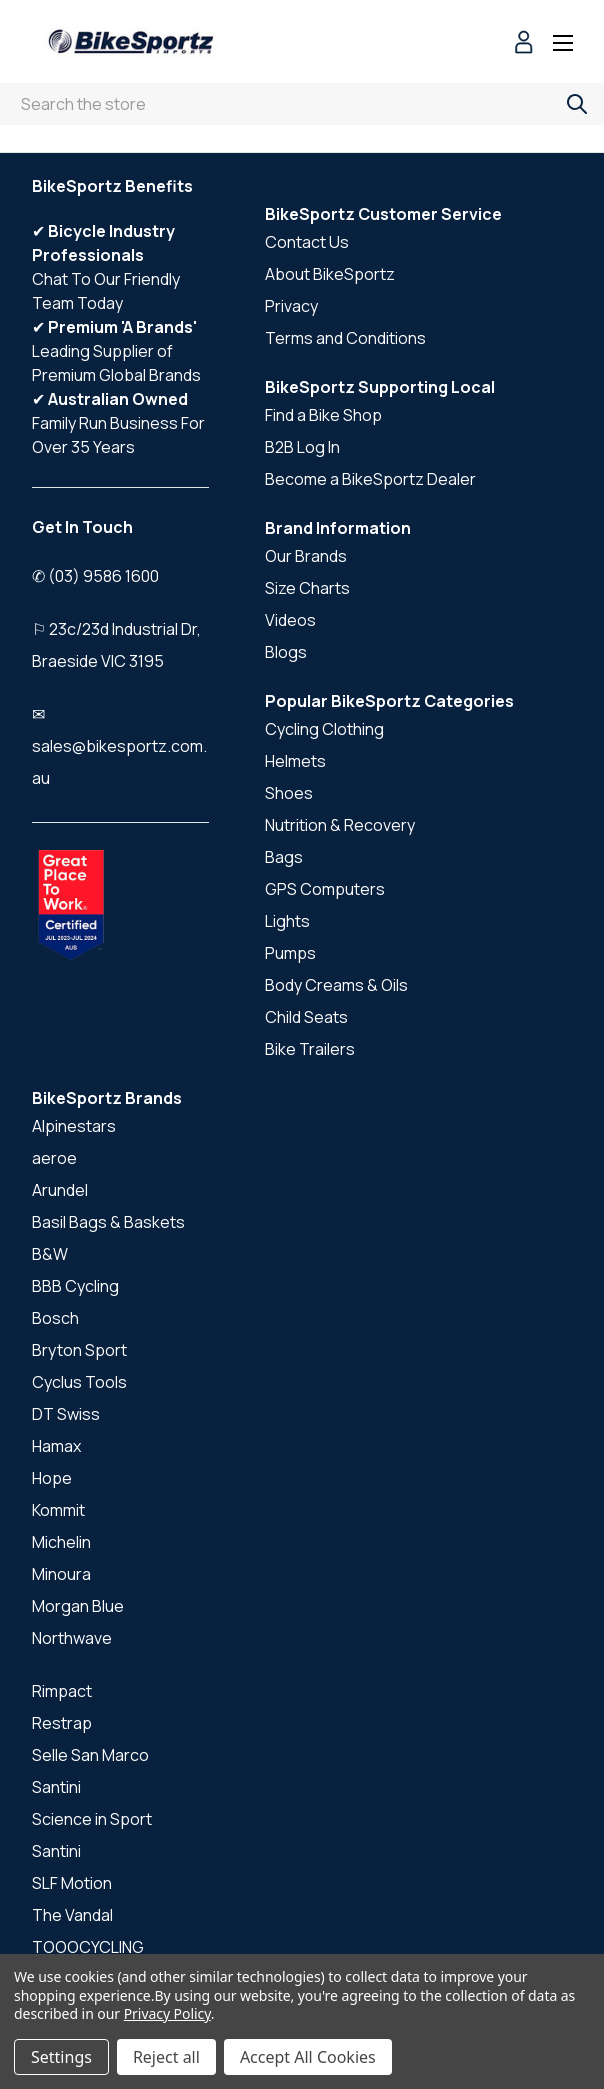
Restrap (62, 1723)
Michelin (61, 1542)
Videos (290, 620)
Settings (61, 2057)
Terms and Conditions (345, 338)
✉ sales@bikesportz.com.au (119, 746)
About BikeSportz (330, 274)
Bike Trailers (310, 1049)
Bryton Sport (79, 1350)
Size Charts (307, 588)
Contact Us (307, 242)
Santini (56, 1787)
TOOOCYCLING (88, 1947)
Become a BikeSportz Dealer (370, 479)
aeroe (54, 1158)
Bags (284, 857)
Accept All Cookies (308, 2057)
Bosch (55, 1318)
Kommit (58, 1510)
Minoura (61, 1574)
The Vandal (72, 1915)
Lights (287, 921)
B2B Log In (302, 447)
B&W (50, 1254)
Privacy (291, 306)
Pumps (290, 953)
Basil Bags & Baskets (108, 1222)
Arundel (60, 1190)
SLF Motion (72, 1883)
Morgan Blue (78, 1606)
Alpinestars (74, 1126)
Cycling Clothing (324, 729)
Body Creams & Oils (336, 985)
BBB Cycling (75, 1286)
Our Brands (306, 556)
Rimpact (62, 1691)
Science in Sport (92, 1819)
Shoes (289, 793)
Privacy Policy (167, 2013)
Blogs (286, 652)
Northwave (72, 1638)
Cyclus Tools (79, 1382)
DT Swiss (66, 1414)
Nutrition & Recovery (340, 825)
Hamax (56, 1446)
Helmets (295, 761)
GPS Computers (325, 889)
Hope (52, 1478)
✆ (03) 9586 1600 (95, 576)
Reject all (166, 2057)
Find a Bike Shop (323, 415)
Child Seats (306, 1017)
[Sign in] (524, 44)
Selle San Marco (90, 1755)
